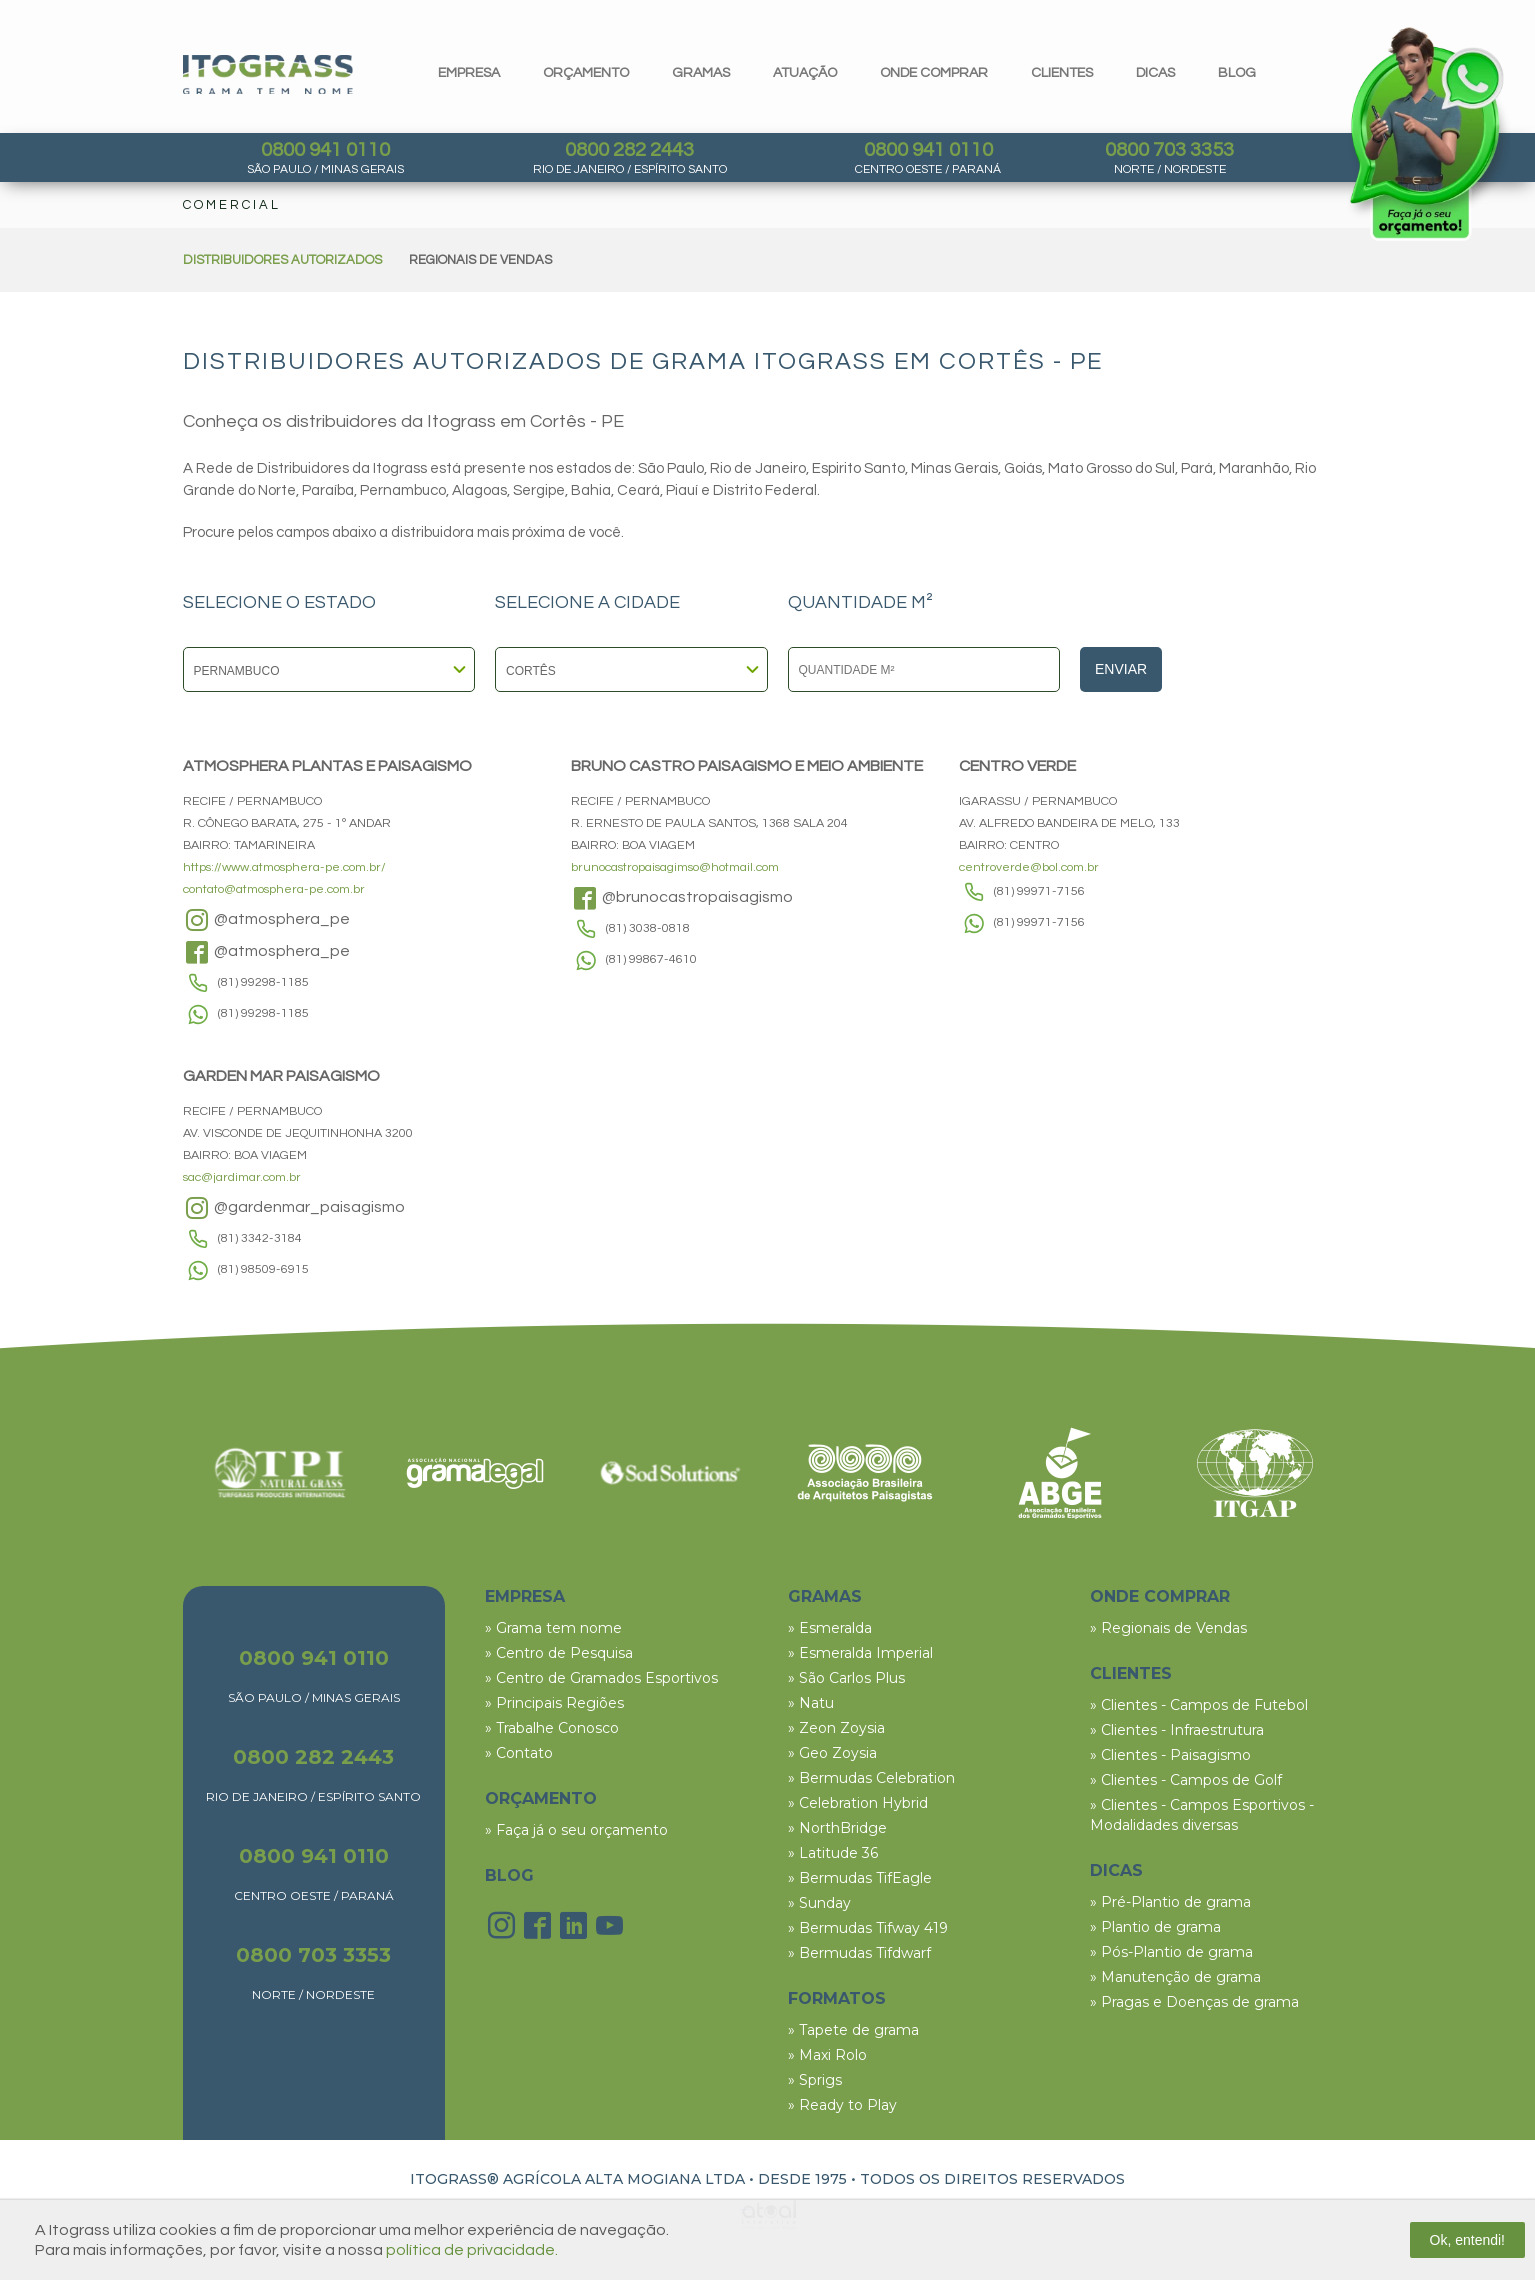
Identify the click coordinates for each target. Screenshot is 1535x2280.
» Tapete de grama (853, 2030)
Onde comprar (934, 73)
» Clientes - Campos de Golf (1186, 1780)
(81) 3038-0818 (648, 928)
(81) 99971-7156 (1039, 891)
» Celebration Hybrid (858, 1803)
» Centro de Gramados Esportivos (601, 1678)
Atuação (805, 73)
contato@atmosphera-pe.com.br (274, 889)
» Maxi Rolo (827, 2055)
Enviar (1121, 669)
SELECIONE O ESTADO (279, 603)
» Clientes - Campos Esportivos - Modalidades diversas (1202, 1815)
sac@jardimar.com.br (242, 1177)
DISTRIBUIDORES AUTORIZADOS (282, 260)
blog (1237, 73)
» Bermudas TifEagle (860, 1878)
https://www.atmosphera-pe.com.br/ (284, 867)
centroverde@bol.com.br (1029, 867)
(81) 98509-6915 (263, 1269)
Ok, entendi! (1468, 2240)
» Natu (811, 1703)
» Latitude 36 (833, 1853)
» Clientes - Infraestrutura (1177, 1730)
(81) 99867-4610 (651, 959)
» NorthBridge (837, 1828)
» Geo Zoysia (832, 1753)
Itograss (268, 74)
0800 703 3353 (1169, 150)
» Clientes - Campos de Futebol (1199, 1705)
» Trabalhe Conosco (552, 1728)
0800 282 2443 (629, 150)
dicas (1155, 73)
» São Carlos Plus (846, 1678)
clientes (1062, 73)
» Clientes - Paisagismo (1170, 1755)
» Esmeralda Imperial (860, 1653)
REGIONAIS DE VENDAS (480, 260)
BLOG (509, 1875)
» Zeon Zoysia (836, 1728)
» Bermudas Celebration (871, 1778)
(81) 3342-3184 (260, 1238)
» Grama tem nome (553, 1628)
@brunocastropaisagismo (682, 898)
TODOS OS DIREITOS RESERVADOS (992, 2179)
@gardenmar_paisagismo (294, 1208)
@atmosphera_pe (266, 920)
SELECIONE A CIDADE (587, 603)
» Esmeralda (830, 1628)
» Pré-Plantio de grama (1170, 1902)
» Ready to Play (842, 2105)
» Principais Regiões (554, 1703)
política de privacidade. (472, 2250)
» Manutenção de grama (1175, 1977)
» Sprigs (815, 2080)
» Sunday (819, 1903)
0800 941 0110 (325, 150)
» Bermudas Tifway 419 (868, 1928)
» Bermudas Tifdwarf (859, 1953)
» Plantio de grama (1155, 1927)
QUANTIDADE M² (860, 603)
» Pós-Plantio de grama (1171, 1952)
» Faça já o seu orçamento (576, 1830)
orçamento (586, 73)
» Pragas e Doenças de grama (1194, 2002)
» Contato (519, 1753)
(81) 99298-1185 (263, 982)
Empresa (469, 73)
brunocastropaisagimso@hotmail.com (675, 867)
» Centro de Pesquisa (559, 1653)
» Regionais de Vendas (1168, 1628)
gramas (701, 73)
